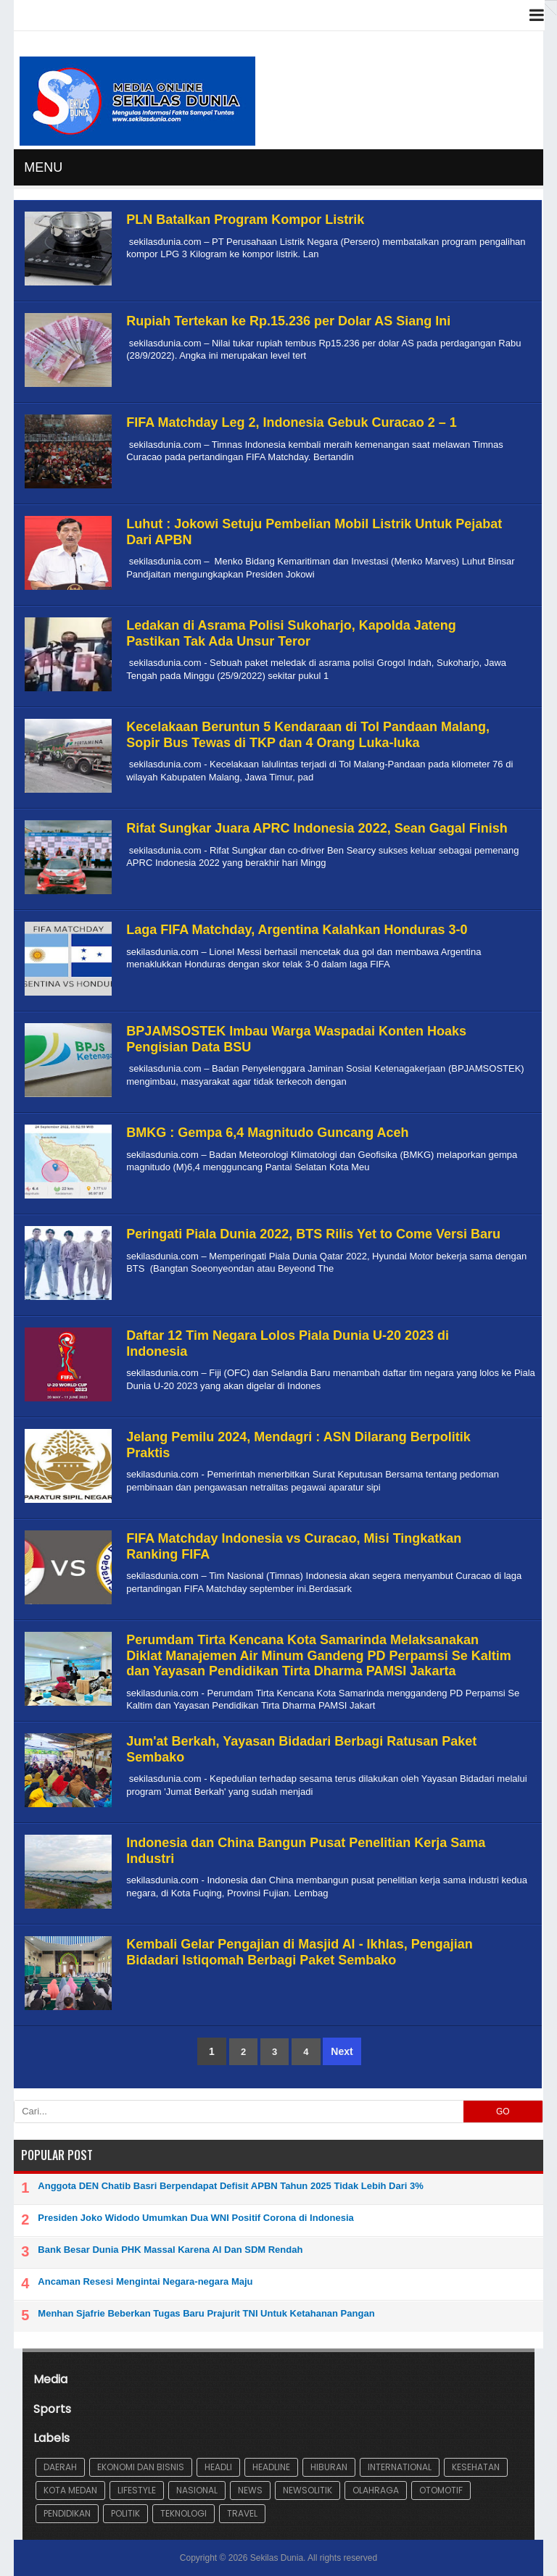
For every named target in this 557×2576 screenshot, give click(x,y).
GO (503, 2111)
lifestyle (136, 2490)
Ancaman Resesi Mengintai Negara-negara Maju (145, 2281)
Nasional (197, 2490)
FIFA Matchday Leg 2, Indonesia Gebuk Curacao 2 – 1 (291, 422)
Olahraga (375, 2490)
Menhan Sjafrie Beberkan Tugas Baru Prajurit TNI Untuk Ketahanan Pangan (206, 2313)
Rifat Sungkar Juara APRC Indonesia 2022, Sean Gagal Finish (317, 828)
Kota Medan (70, 2490)
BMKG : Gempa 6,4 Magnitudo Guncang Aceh (267, 1132)
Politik (125, 2513)
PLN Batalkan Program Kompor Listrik (245, 219)
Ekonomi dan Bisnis (140, 2467)
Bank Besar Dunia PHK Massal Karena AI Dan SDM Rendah (170, 2249)
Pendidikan (67, 2513)
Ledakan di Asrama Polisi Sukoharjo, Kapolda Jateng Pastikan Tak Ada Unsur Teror (290, 633)
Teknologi (183, 2513)
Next (341, 2051)
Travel (242, 2513)
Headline (271, 2467)
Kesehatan (476, 2467)
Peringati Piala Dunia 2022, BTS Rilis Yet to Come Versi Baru (313, 1234)
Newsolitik (307, 2490)
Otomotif (441, 2490)
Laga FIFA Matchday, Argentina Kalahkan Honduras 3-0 (296, 929)
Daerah (60, 2467)
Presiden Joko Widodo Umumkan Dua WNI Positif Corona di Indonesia (195, 2217)
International (400, 2467)
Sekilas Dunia (276, 2558)
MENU (43, 167)
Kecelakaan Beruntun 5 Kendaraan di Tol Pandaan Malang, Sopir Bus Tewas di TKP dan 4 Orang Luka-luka (308, 735)
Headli (218, 2467)
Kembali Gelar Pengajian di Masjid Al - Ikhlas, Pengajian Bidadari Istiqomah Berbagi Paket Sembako (299, 1952)
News (250, 2490)
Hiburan (328, 2467)
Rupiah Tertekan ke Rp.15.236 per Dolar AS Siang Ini (288, 321)
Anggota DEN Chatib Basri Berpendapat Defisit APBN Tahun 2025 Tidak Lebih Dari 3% (230, 2185)
